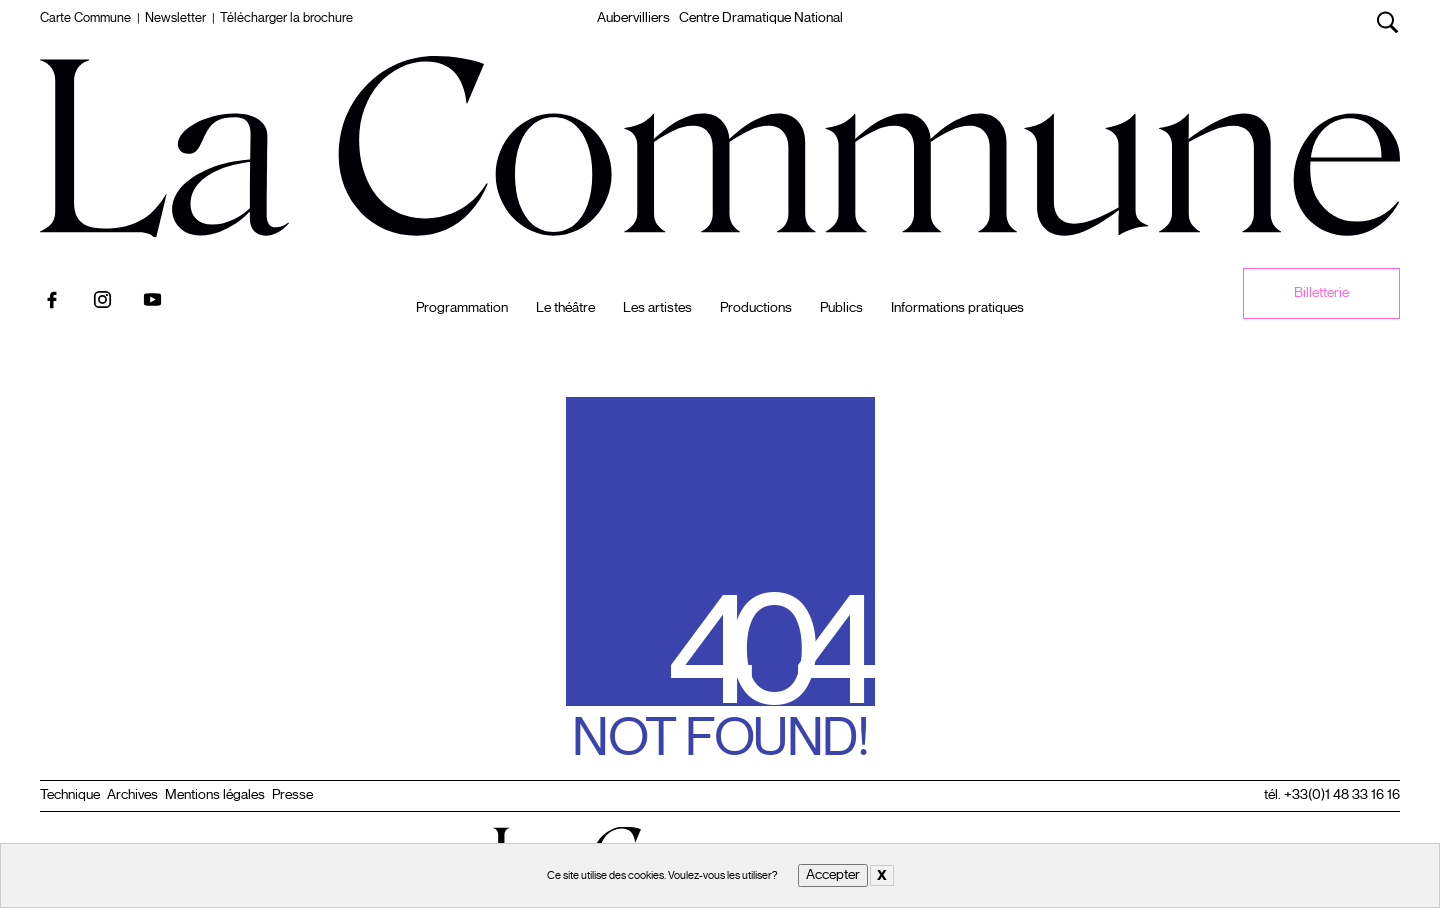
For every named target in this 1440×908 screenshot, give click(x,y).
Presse (292, 795)
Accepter (833, 874)
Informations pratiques (957, 308)
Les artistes (657, 308)
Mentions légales (215, 795)
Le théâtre (565, 308)
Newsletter (175, 18)
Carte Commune (85, 18)
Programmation (462, 308)
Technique (70, 795)
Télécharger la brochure (286, 18)
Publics (841, 308)
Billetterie (1321, 292)
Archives (132, 795)
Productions (756, 308)
